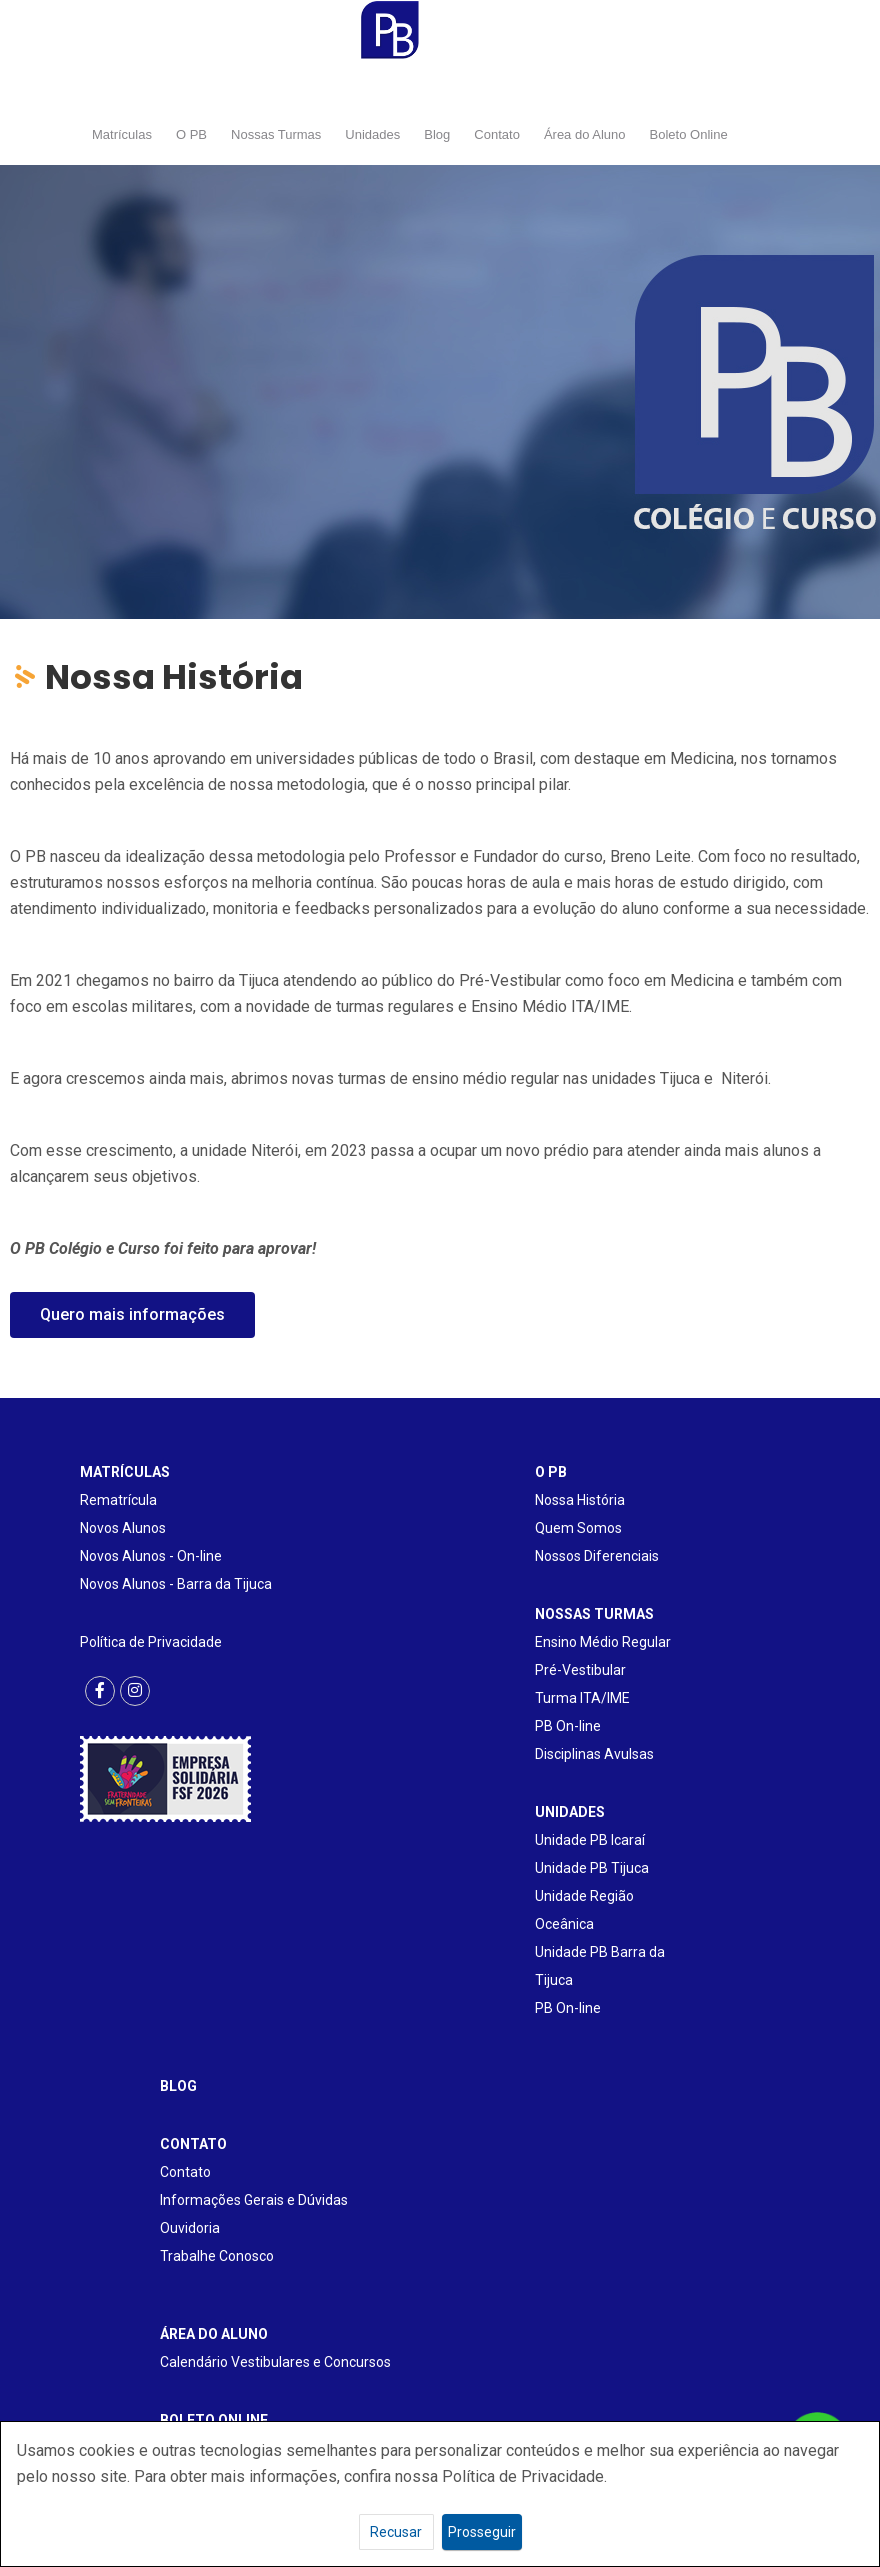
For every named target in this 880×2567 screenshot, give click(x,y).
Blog (437, 134)
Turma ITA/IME (582, 1698)
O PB (191, 134)
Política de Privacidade (151, 1642)
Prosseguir (482, 2532)
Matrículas (122, 134)
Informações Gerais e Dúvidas (254, 2200)
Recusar (396, 2532)
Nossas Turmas (276, 134)
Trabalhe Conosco (217, 2256)
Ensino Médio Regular (603, 1642)
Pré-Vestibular (580, 1670)
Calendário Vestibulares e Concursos (275, 2362)
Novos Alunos (123, 1528)
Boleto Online (689, 134)
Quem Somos (578, 1528)
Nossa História (580, 1500)
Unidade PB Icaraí (590, 1840)
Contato (497, 134)
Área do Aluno (585, 134)
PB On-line (568, 1726)
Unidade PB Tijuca (592, 1868)
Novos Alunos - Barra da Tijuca (176, 1584)
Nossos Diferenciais (597, 1556)
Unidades (372, 134)
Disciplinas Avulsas (594, 1754)
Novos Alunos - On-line (151, 1556)
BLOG (178, 2086)
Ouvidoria (190, 2228)
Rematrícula (118, 1500)
